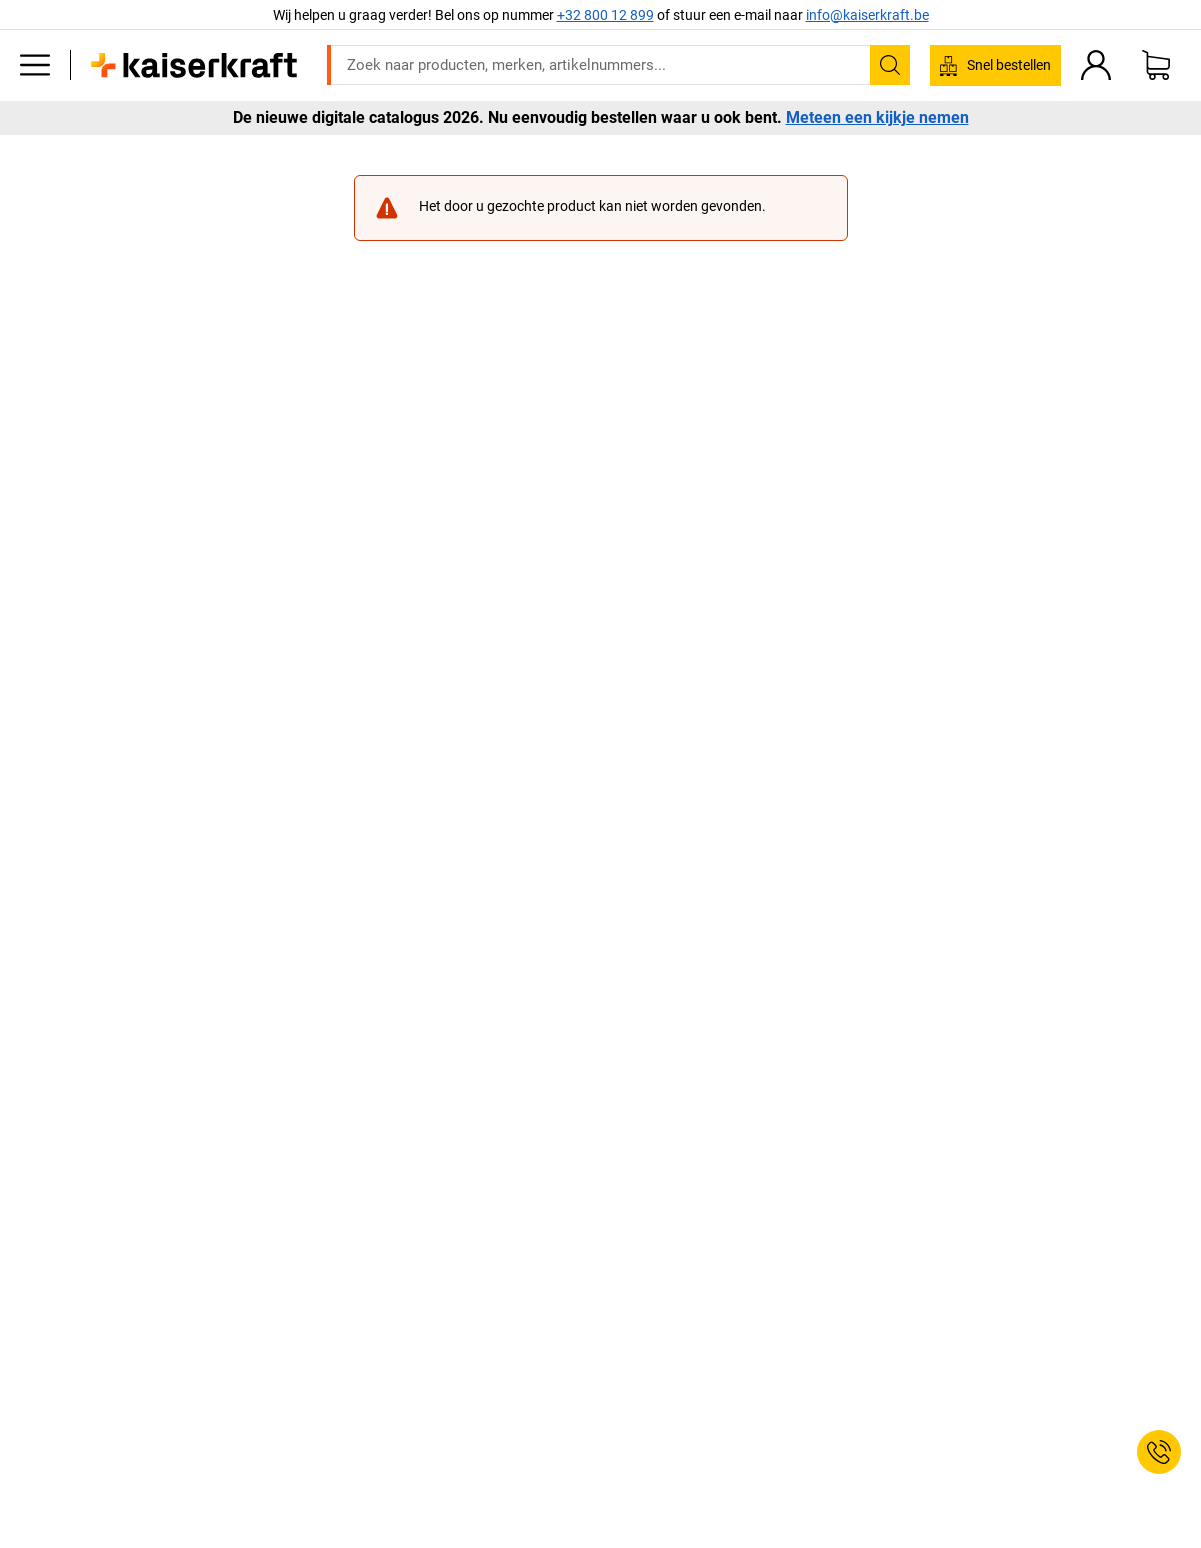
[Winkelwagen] (1156, 65)
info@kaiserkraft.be (867, 15)
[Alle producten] (35, 65)
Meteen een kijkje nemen (877, 118)
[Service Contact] (1159, 1452)
